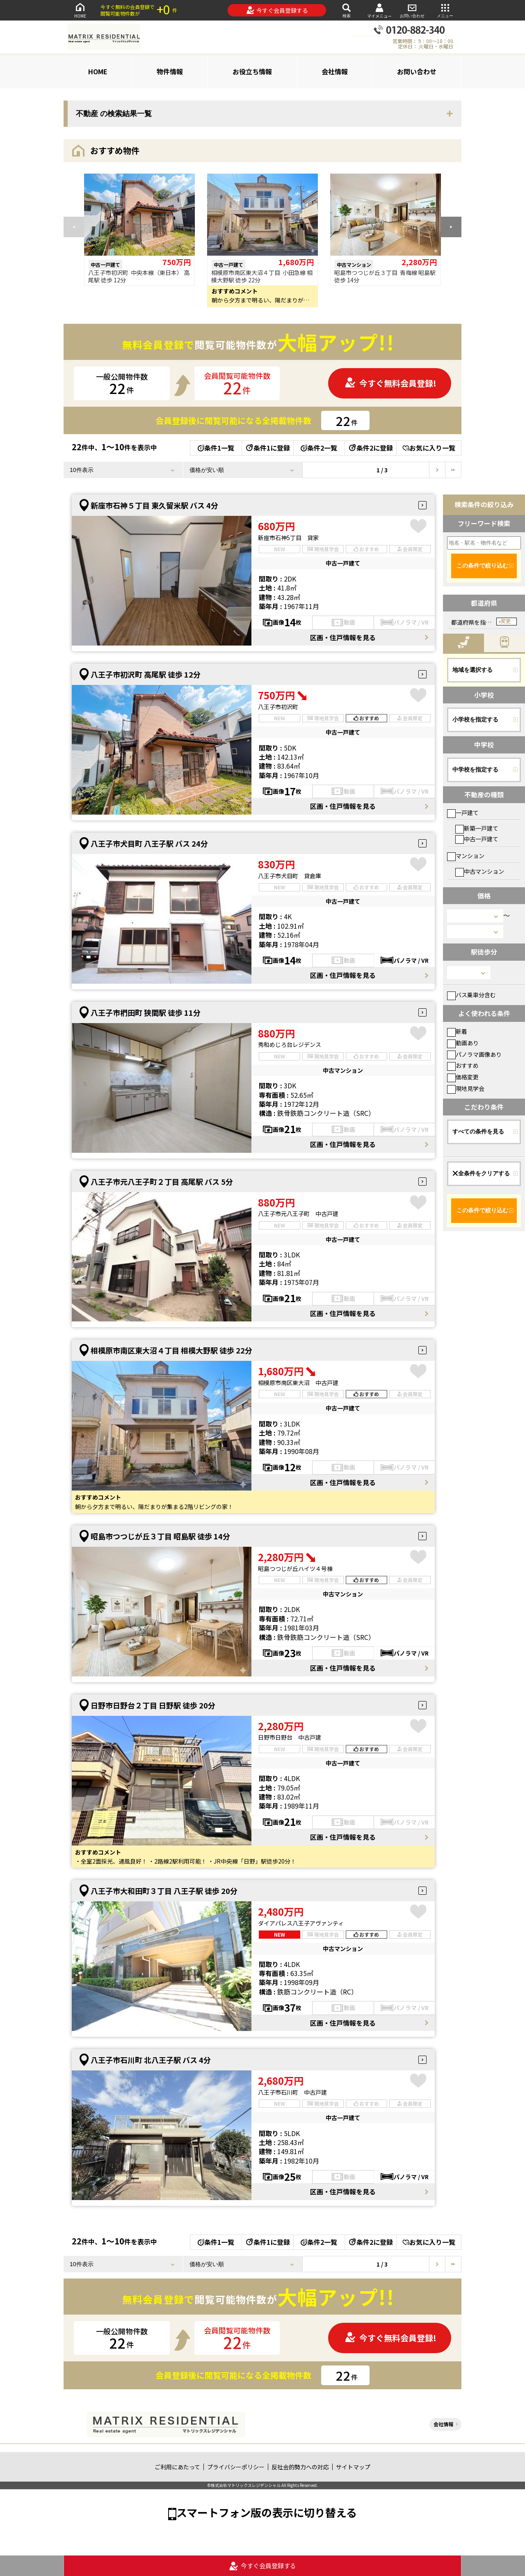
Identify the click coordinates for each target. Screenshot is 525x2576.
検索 (346, 10)
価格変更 (463, 1077)
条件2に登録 (370, 448)
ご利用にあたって (177, 2467)
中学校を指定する (475, 769)
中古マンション (479, 871)
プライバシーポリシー (236, 2467)
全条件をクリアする (481, 1173)
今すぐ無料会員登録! (390, 383)
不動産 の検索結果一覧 (114, 114)
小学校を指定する (475, 719)
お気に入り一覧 (428, 448)
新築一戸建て (476, 828)
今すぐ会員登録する (277, 10)
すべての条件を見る (478, 1131)
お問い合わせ (412, 10)
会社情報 (335, 71)
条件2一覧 (319, 448)
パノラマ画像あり (474, 1054)
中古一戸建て (476, 839)
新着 (457, 1031)
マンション (465, 856)
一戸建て (463, 812)
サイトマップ (353, 2467)
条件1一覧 (216, 448)
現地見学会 (465, 1088)
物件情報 (170, 71)
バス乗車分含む (471, 995)
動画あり (463, 1043)
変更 (506, 621)
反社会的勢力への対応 (300, 2467)
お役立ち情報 (252, 71)
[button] (451, 227)
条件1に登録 (267, 448)
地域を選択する (472, 669)
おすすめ (463, 1065)
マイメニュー (379, 10)
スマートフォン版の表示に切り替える (266, 2512)
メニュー (445, 10)
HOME (80, 10)
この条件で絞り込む (482, 565)
